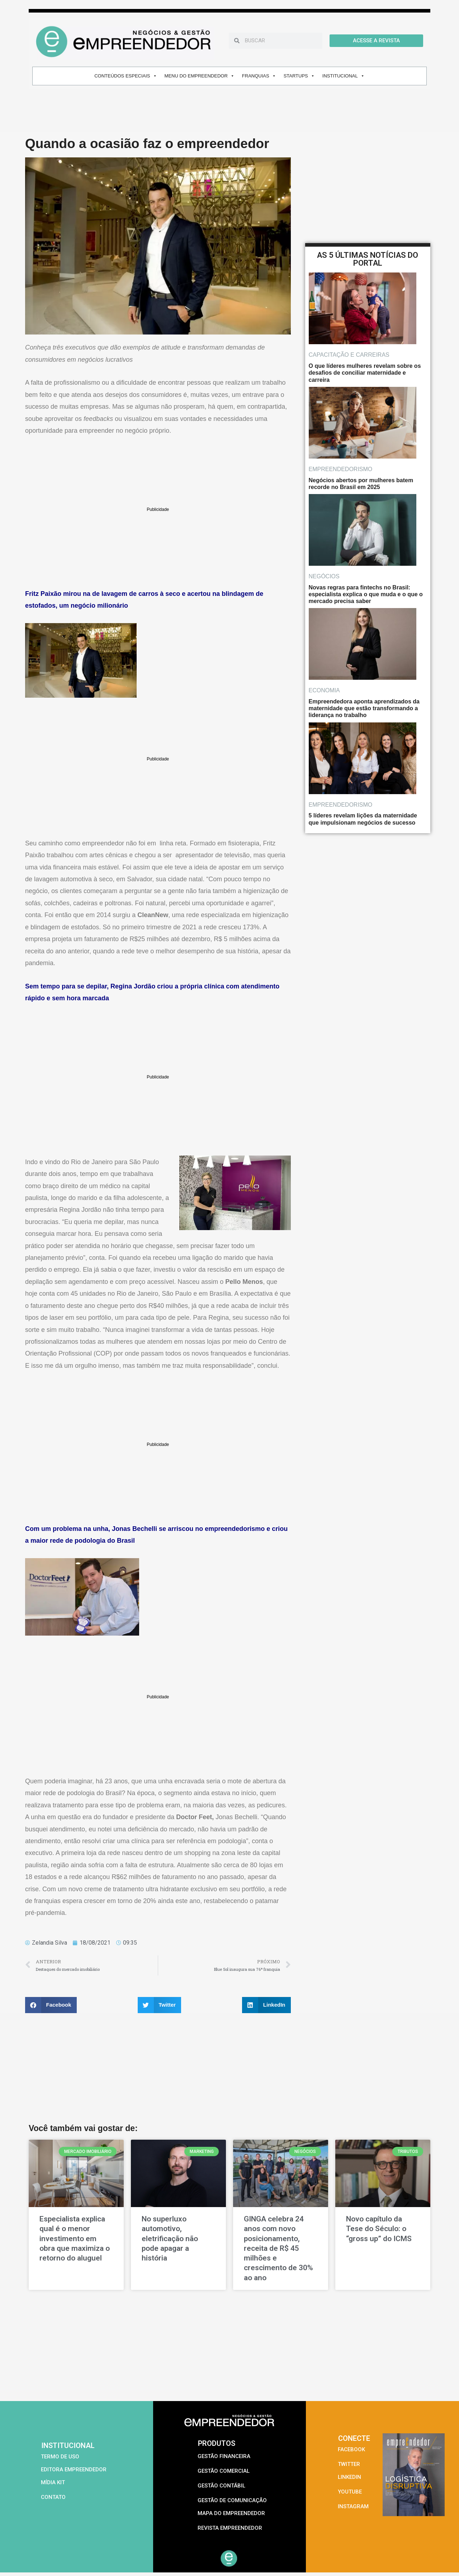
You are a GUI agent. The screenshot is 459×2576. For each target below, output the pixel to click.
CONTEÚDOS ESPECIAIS (125, 76)
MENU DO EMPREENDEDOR (200, 76)
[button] (51, 2005)
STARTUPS (299, 76)
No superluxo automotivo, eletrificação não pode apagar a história (170, 2238)
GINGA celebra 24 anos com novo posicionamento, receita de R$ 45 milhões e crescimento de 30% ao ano (278, 2248)
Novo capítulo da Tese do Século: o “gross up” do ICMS (379, 2229)
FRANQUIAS (259, 76)
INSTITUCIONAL (343, 76)
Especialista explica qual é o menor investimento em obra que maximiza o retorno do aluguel (74, 2238)
